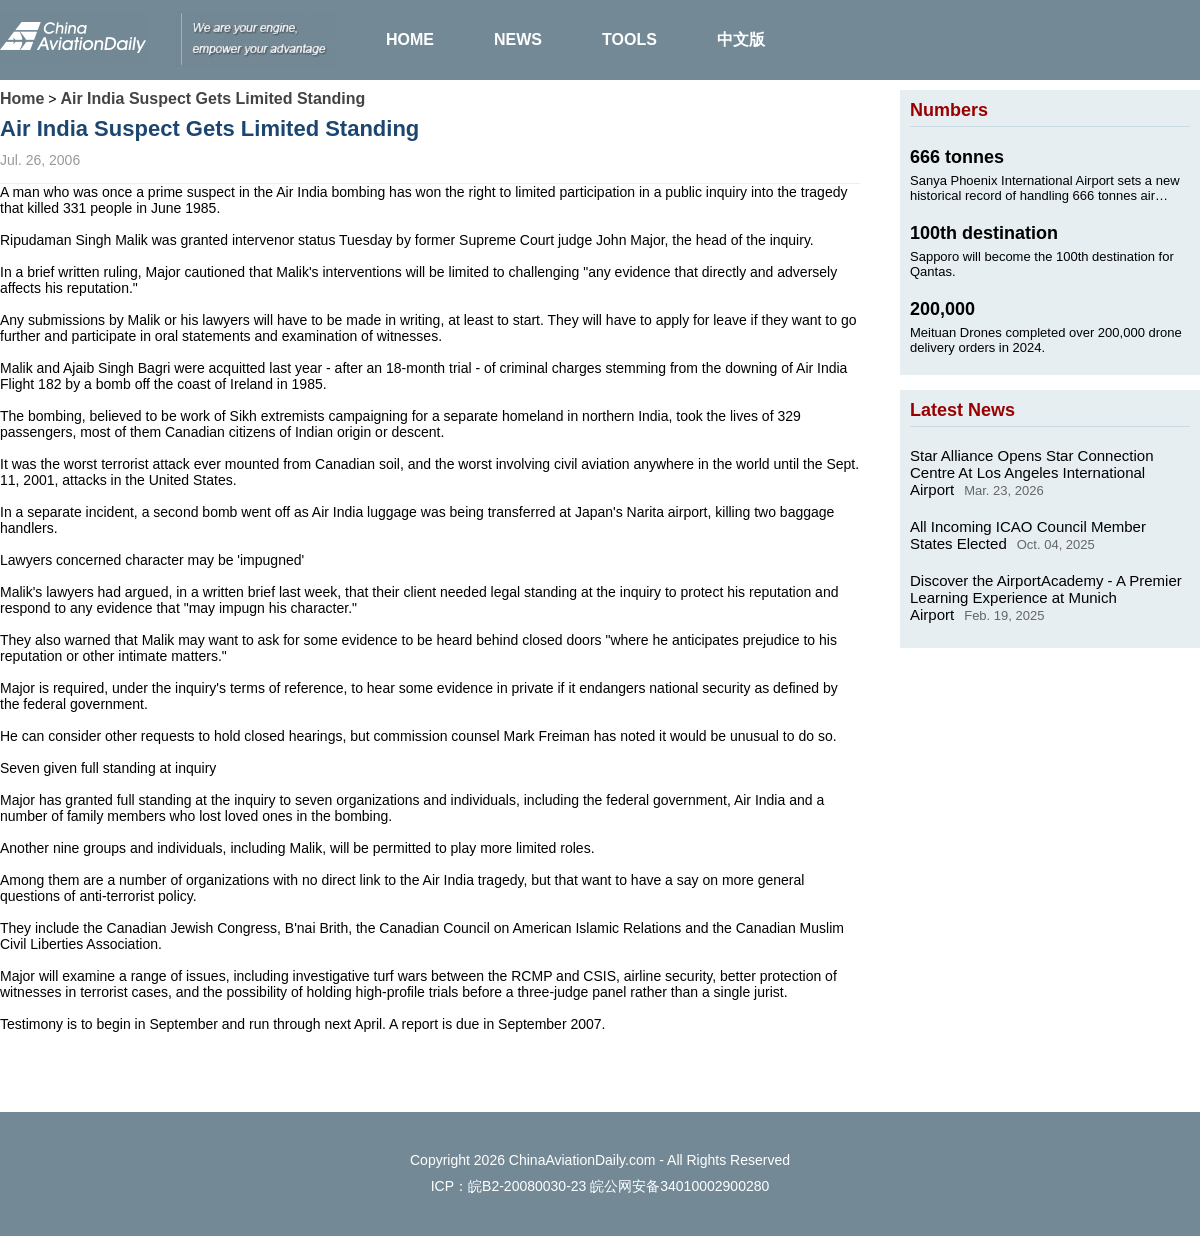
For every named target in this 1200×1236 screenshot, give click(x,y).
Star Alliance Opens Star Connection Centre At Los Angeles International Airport (1031, 472)
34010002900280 (714, 1186)
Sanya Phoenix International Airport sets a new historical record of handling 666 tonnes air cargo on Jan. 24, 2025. (1045, 188)
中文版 (741, 39)
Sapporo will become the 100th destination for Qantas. (1042, 264)
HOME (410, 39)
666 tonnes (957, 157)
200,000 (942, 309)
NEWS (518, 39)
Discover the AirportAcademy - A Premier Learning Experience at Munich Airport (1046, 597)
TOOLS (629, 39)
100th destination (984, 233)
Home (22, 98)
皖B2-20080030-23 (527, 1186)
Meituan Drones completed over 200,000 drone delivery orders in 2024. (1046, 340)
